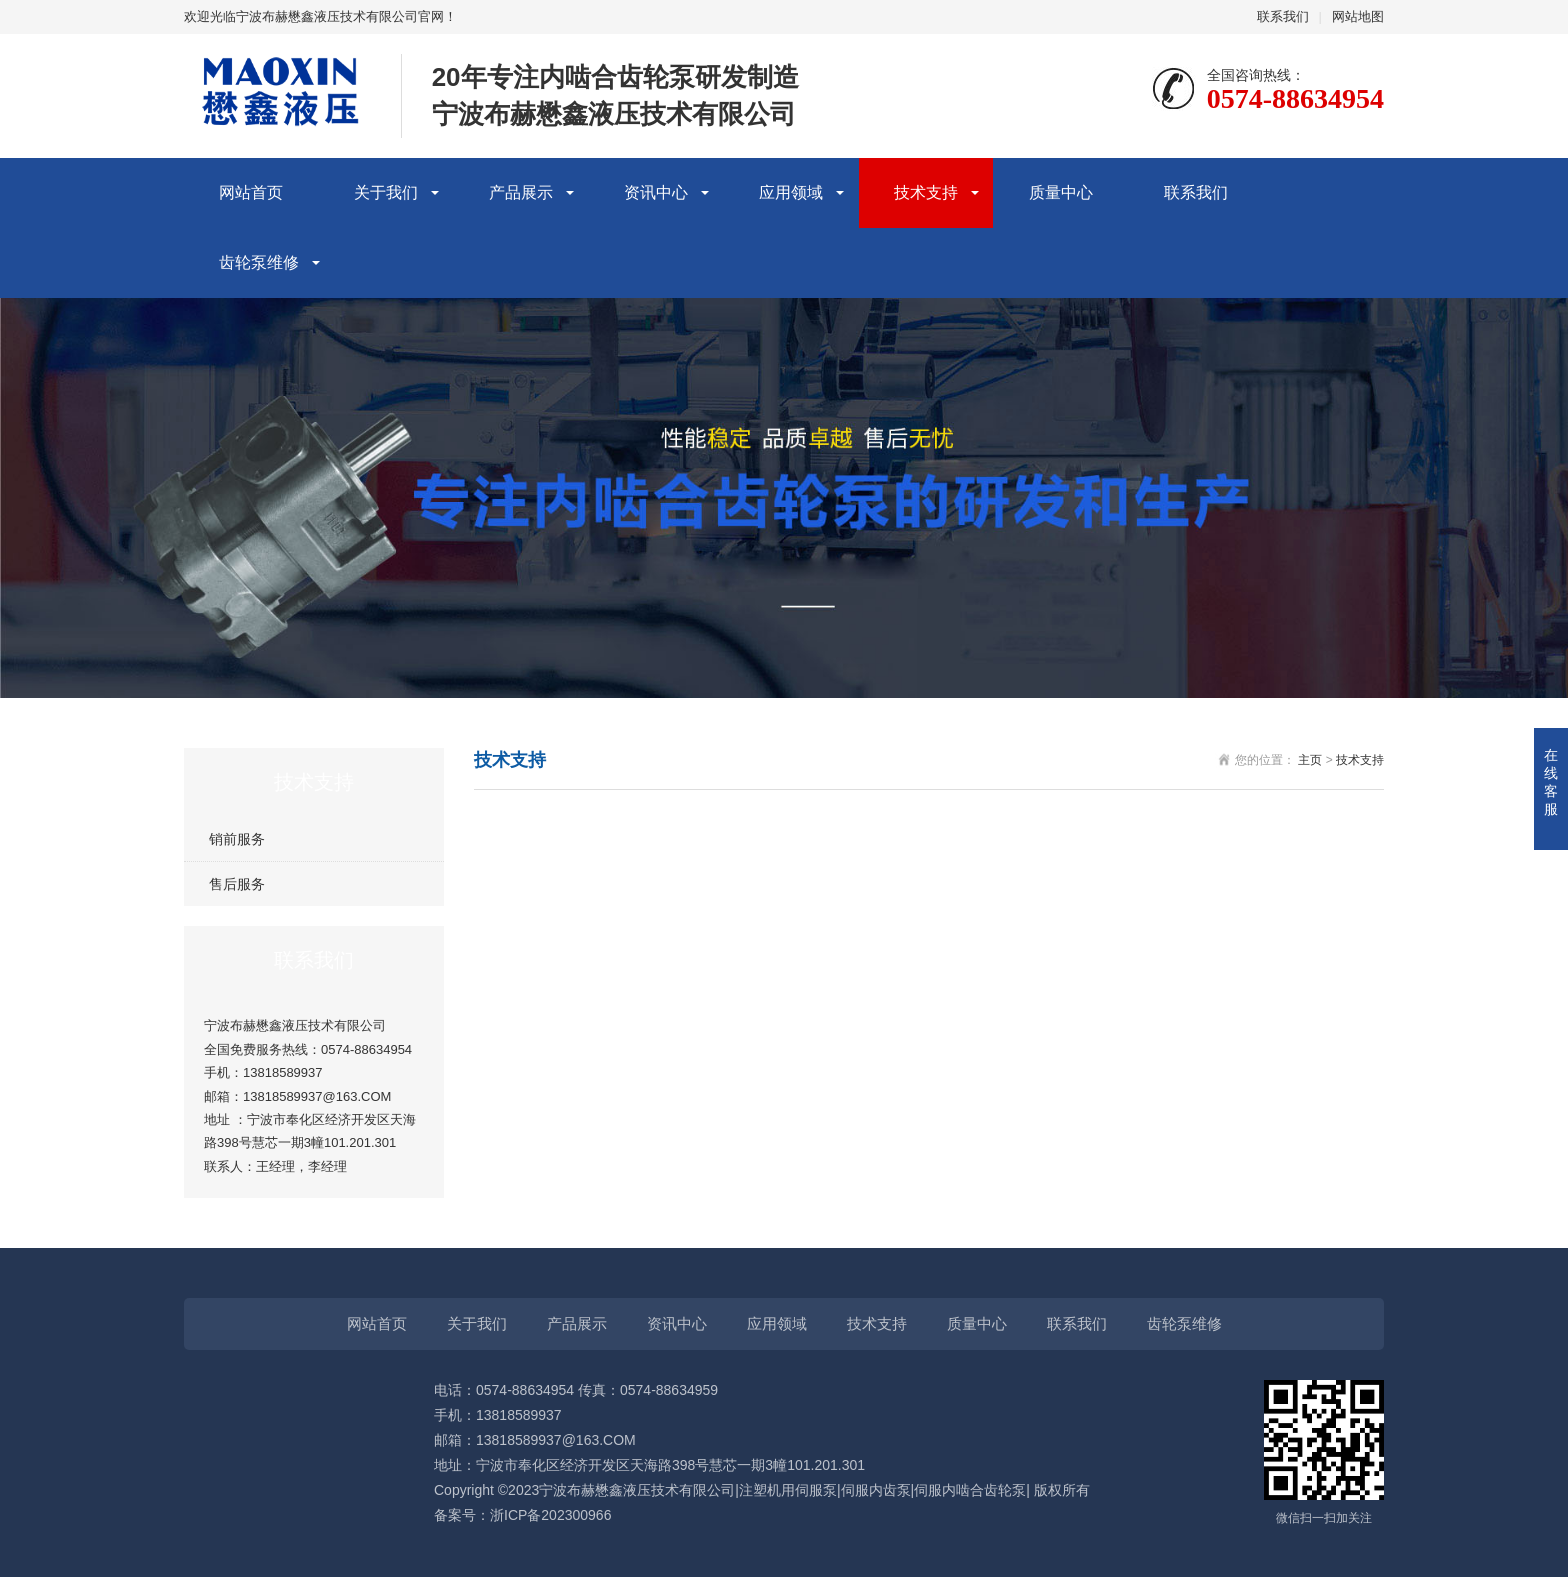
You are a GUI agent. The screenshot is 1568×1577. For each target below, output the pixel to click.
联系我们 (1283, 16)
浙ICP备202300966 (550, 1515)
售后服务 (237, 884)
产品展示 (521, 192)
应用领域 (791, 192)
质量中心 (1061, 192)
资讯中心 (656, 192)
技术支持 (926, 192)
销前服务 (237, 839)
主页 (1310, 760)
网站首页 (251, 192)
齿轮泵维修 (259, 262)
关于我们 (386, 192)
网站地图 (1358, 16)
